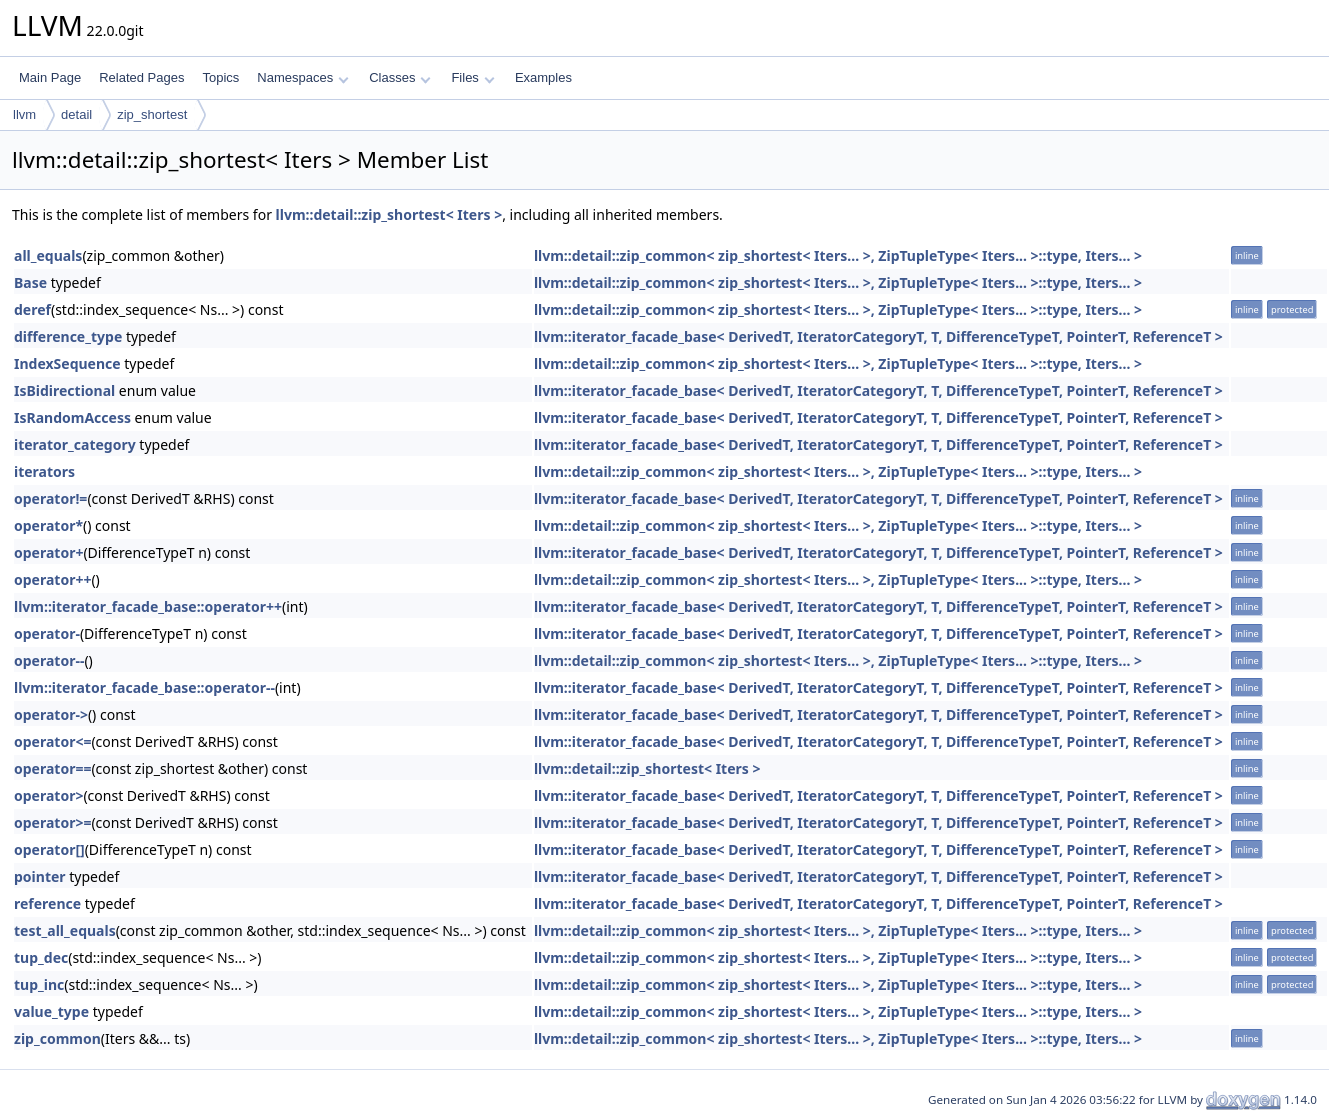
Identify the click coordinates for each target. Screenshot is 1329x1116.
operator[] (49, 849)
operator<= (52, 741)
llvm (24, 114)
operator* (48, 525)
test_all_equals (65, 930)
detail (76, 114)
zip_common (57, 1038)
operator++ (52, 579)
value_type (51, 1011)
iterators (44, 471)
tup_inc (39, 984)
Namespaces (302, 77)
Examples (543, 77)
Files (472, 77)
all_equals (48, 255)
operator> (48, 795)
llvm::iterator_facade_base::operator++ (148, 606)
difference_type (68, 336)
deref (32, 309)
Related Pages (141, 77)
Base (30, 282)
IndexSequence (67, 363)
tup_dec (41, 957)
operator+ (48, 552)
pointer (40, 876)
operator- (47, 633)
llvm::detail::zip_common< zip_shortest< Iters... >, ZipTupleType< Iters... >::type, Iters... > (838, 255)
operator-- (49, 660)
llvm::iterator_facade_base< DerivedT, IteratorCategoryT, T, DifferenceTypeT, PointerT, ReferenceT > (878, 336)
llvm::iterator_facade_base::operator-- (144, 687)
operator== (52, 768)
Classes (400, 77)
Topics (220, 77)
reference (47, 903)
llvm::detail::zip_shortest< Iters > (389, 214)
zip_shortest (152, 114)
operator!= (50, 498)
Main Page (50, 77)
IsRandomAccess (72, 417)
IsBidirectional (64, 390)
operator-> (51, 714)
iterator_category (75, 444)
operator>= (52, 822)
